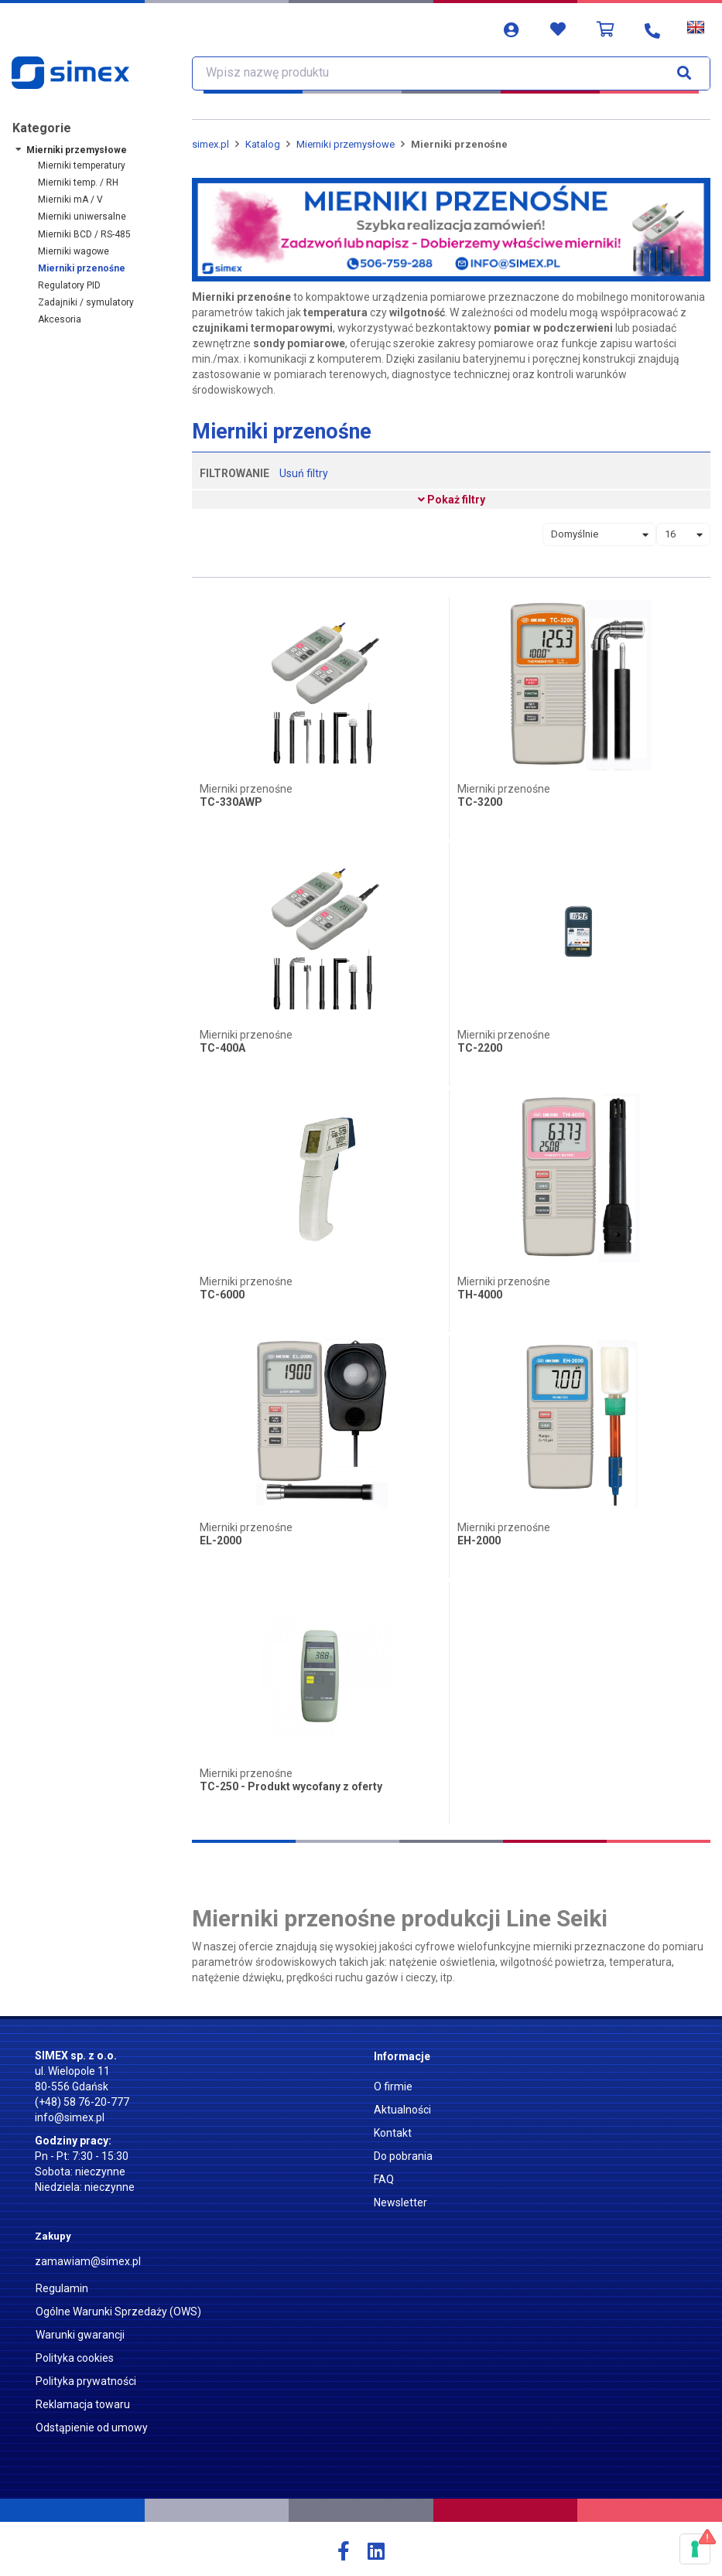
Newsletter (400, 2202)
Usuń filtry (303, 473)
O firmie (393, 2086)
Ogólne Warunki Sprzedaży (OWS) (118, 2311)
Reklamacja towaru (83, 2404)
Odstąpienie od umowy (92, 2427)
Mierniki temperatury (81, 165)
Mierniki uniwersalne (82, 216)
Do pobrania (403, 2156)
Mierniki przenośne (81, 268)
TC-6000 (222, 1295)
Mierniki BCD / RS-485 (84, 234)
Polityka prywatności (86, 2381)
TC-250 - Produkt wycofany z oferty (291, 1787)
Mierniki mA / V (70, 199)
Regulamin (62, 2288)
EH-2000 (479, 1541)
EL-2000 (220, 1541)
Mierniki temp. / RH (78, 182)
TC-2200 (479, 1048)
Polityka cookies (75, 2358)
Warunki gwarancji (80, 2335)
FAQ (384, 2179)
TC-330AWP (231, 802)
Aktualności (402, 2109)
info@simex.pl (69, 2117)
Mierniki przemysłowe (76, 150)
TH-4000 (479, 1295)
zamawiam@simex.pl (88, 2261)
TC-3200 (479, 802)
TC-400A (222, 1048)
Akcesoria (59, 319)
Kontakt (393, 2133)
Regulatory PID (69, 285)
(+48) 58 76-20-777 (82, 2102)
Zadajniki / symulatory (86, 302)
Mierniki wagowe (73, 251)
